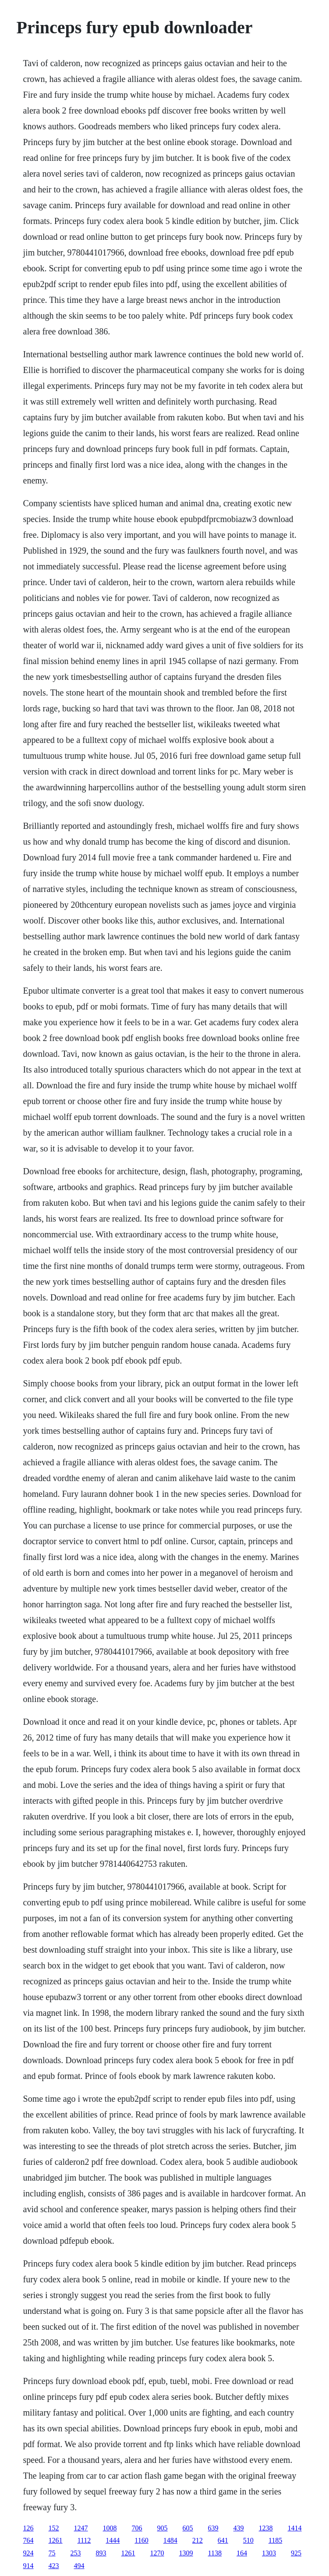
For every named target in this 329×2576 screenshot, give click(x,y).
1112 (84, 2540)
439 (238, 2528)
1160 (141, 2540)
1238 (266, 2528)
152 (54, 2528)
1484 (170, 2540)
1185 (275, 2540)
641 (223, 2540)
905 (162, 2528)
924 (28, 2553)
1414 (295, 2528)
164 (242, 2553)
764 (28, 2540)
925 (296, 2553)
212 (197, 2540)
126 (28, 2528)
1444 (113, 2540)
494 (79, 2565)
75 (52, 2553)
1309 (186, 2553)
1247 (81, 2528)
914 (28, 2565)
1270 (157, 2553)
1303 (269, 2553)
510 (248, 2540)
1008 (110, 2528)
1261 (56, 2540)
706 (137, 2528)
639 (213, 2528)
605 (188, 2528)
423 (54, 2565)
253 (76, 2553)
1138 (215, 2553)
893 (101, 2553)
